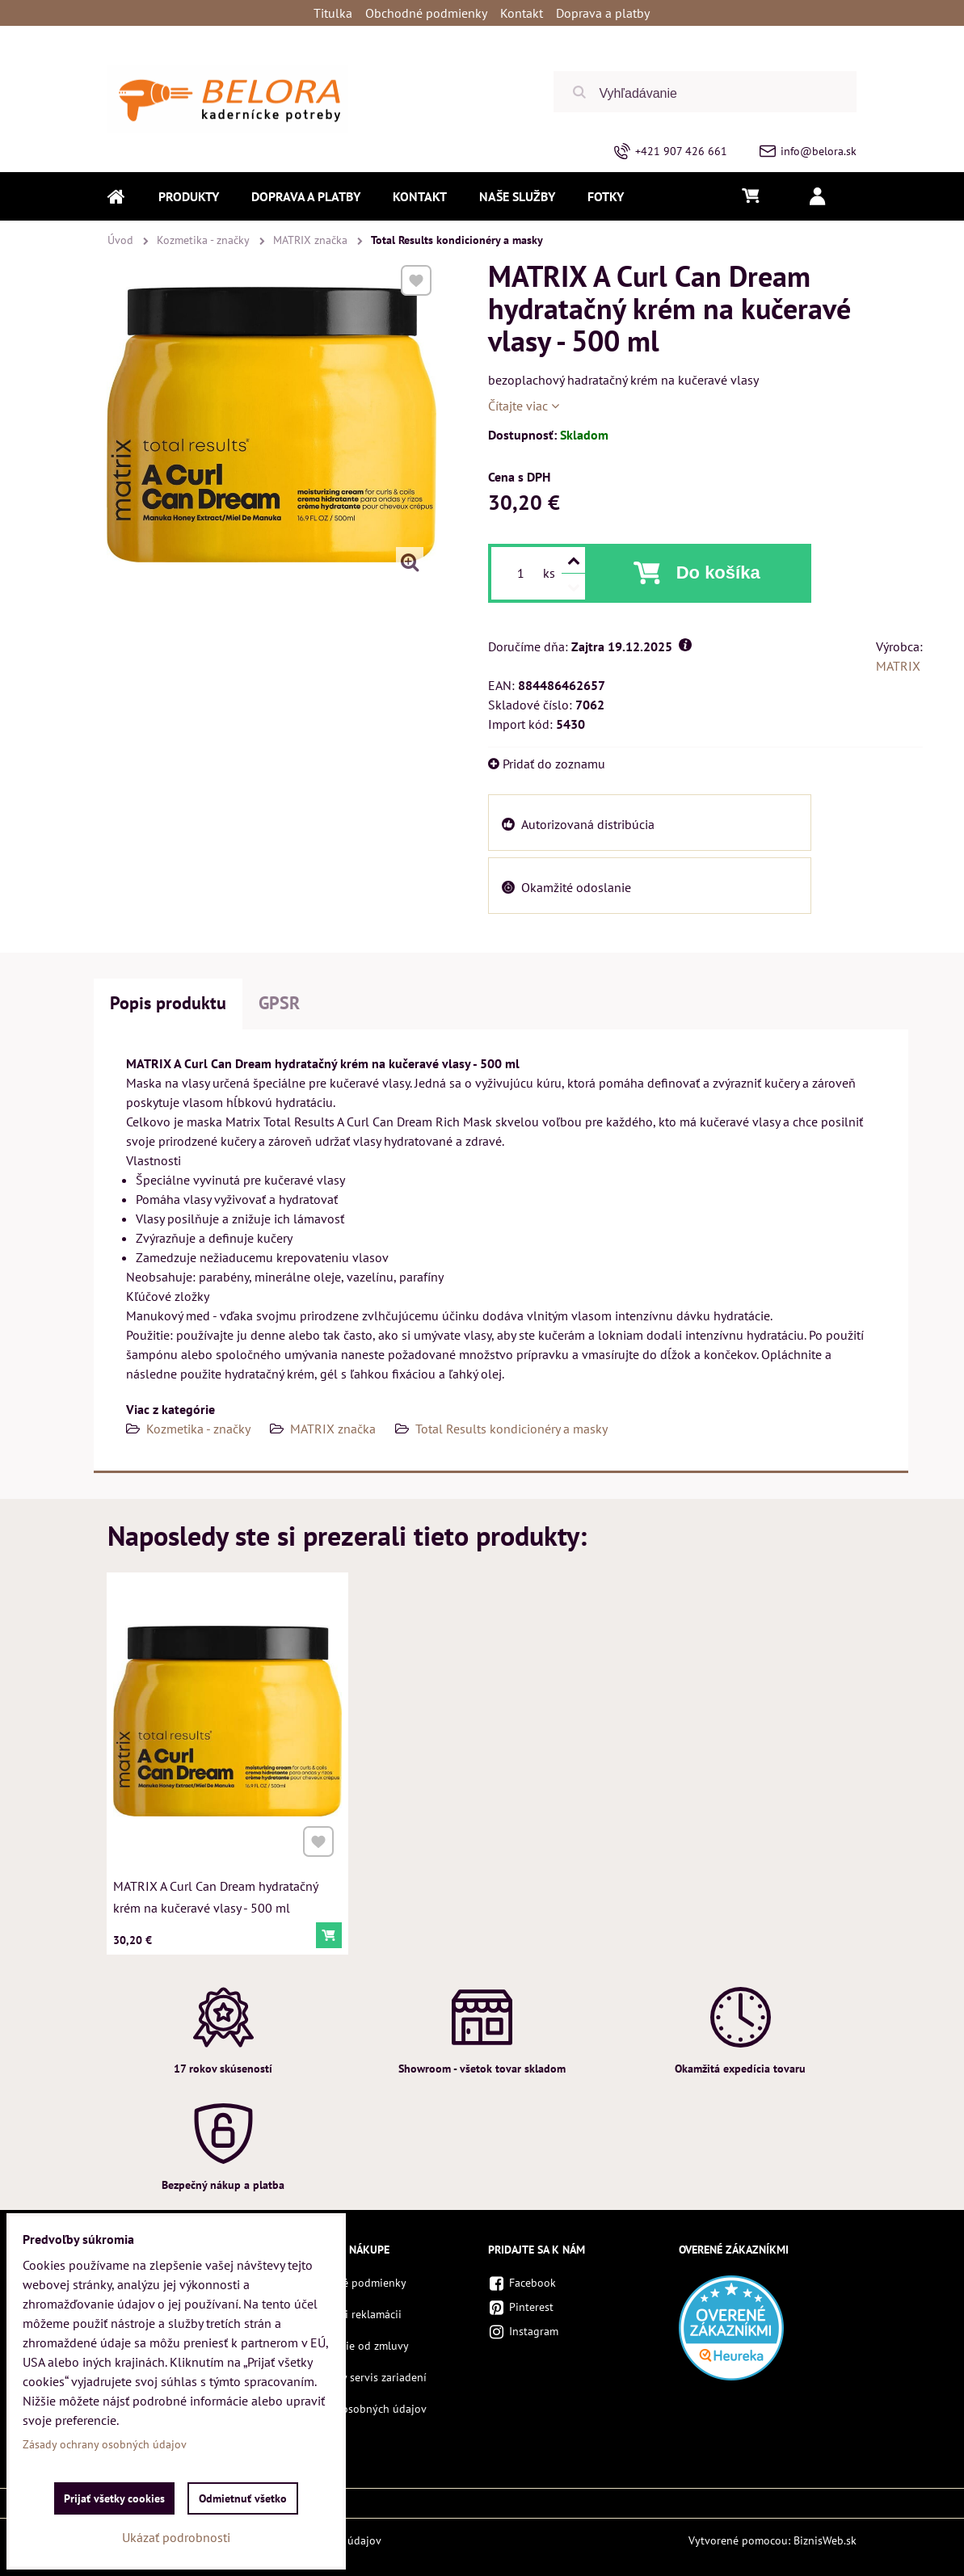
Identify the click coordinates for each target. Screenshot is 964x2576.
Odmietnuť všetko (243, 2498)
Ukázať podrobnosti (176, 2537)
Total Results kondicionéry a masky (511, 1429)
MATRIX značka (333, 1429)
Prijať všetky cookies (114, 2498)
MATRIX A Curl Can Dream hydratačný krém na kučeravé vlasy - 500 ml (216, 1891)
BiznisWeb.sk (825, 2540)
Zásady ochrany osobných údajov (105, 2444)
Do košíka (718, 572)
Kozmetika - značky (198, 1429)
